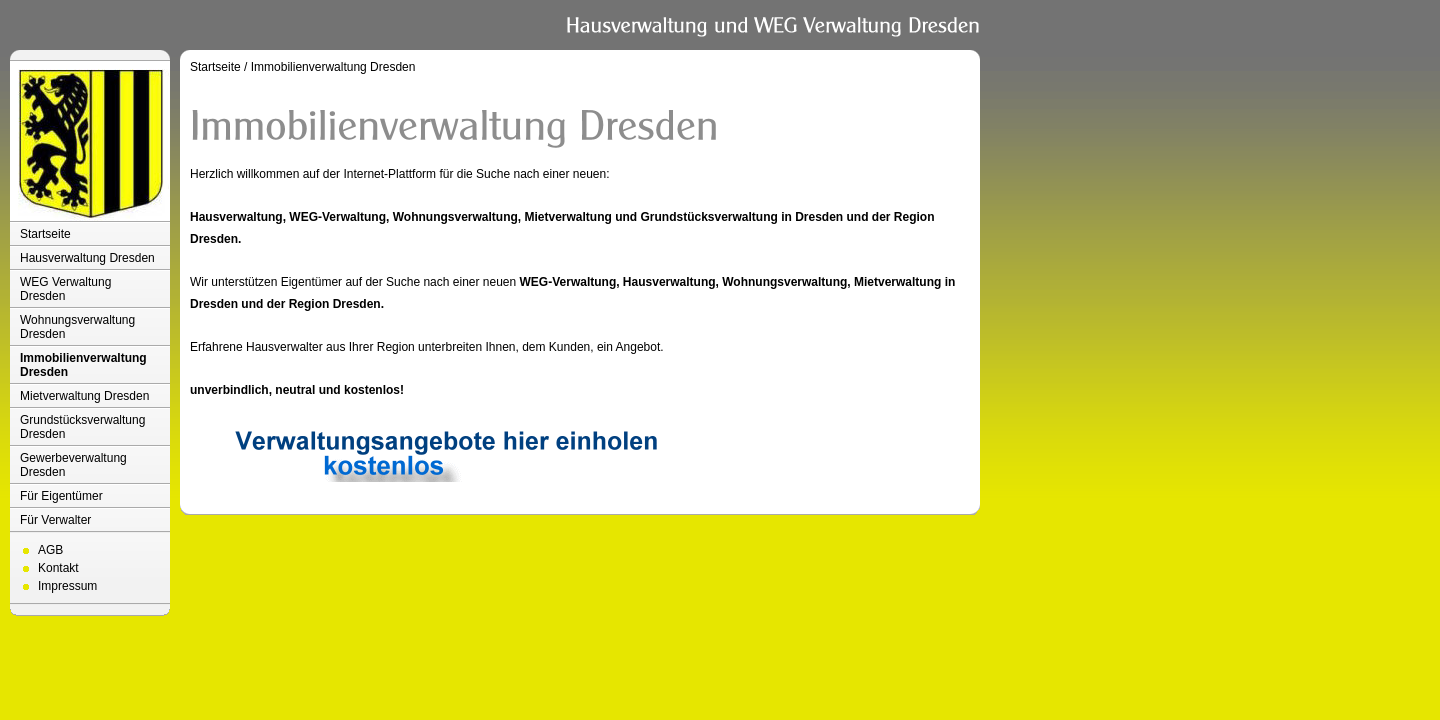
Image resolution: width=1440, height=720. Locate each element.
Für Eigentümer (61, 496)
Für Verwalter (55, 520)
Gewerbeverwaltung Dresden (73, 465)
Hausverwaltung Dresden (87, 258)
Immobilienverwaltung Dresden (83, 365)
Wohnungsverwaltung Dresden (77, 327)
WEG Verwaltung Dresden (65, 289)
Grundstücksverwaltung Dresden (82, 427)
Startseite (45, 234)
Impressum (67, 586)
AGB (50, 550)
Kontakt (58, 568)
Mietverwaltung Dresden (84, 396)
